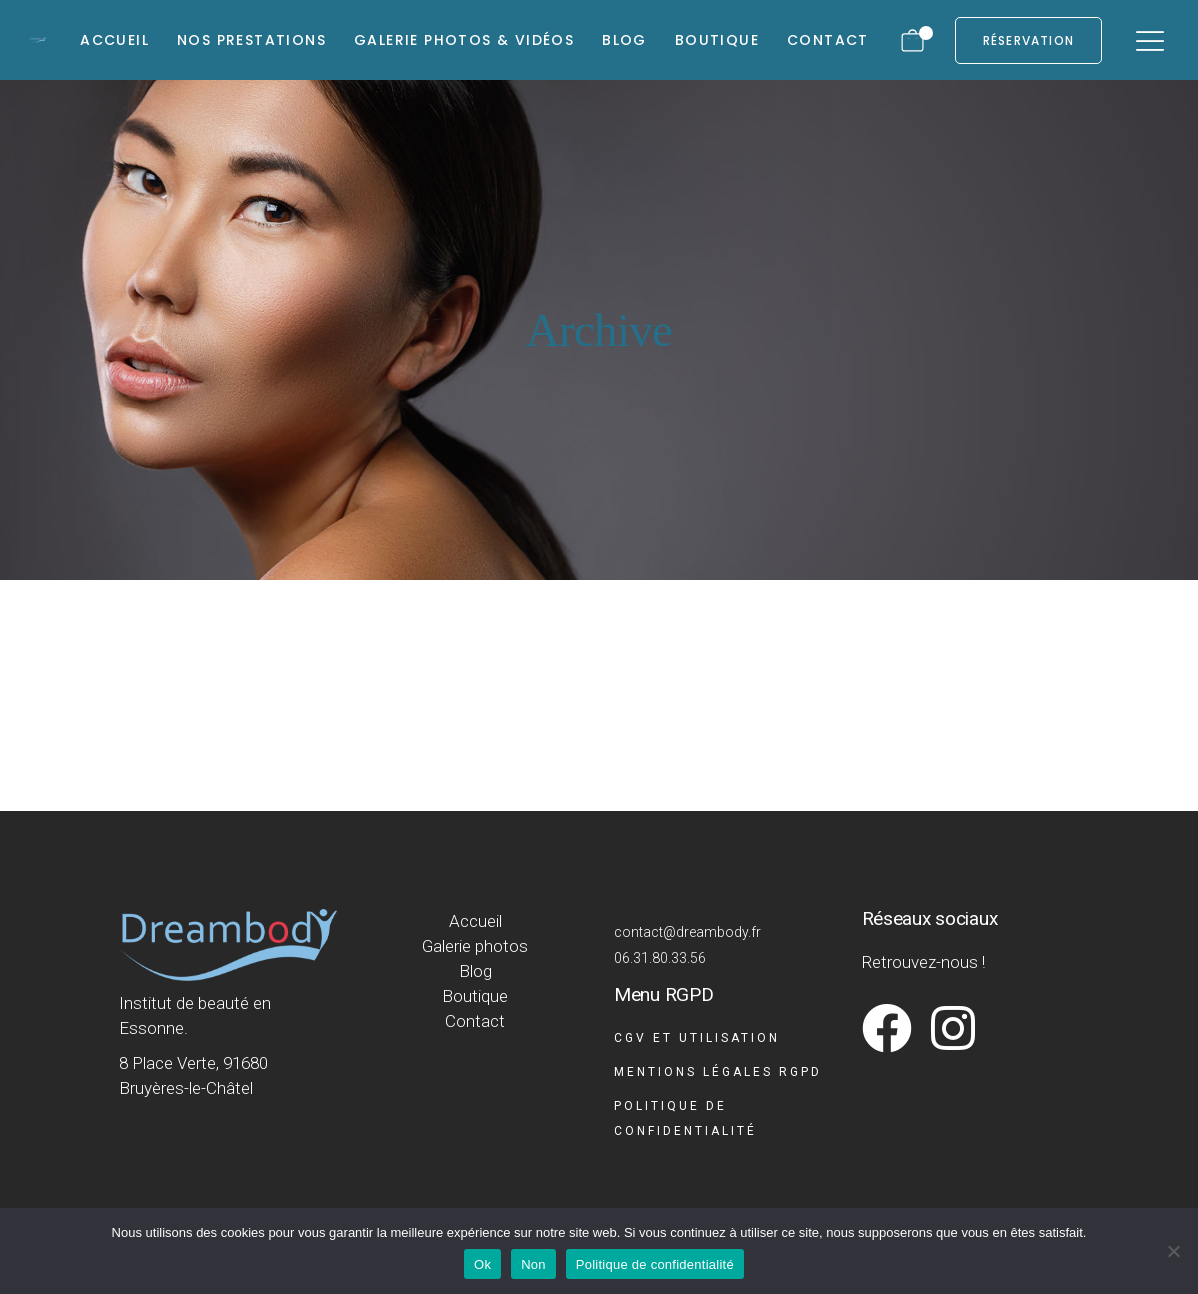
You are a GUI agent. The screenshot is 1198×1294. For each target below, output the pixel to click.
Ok (482, 1264)
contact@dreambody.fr (687, 932)
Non (533, 1264)
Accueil (475, 921)
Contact (475, 1021)
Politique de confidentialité (655, 1264)
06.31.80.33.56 (660, 958)
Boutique (475, 996)
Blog (475, 971)
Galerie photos (475, 946)
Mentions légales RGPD (718, 1072)
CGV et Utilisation (697, 1038)
